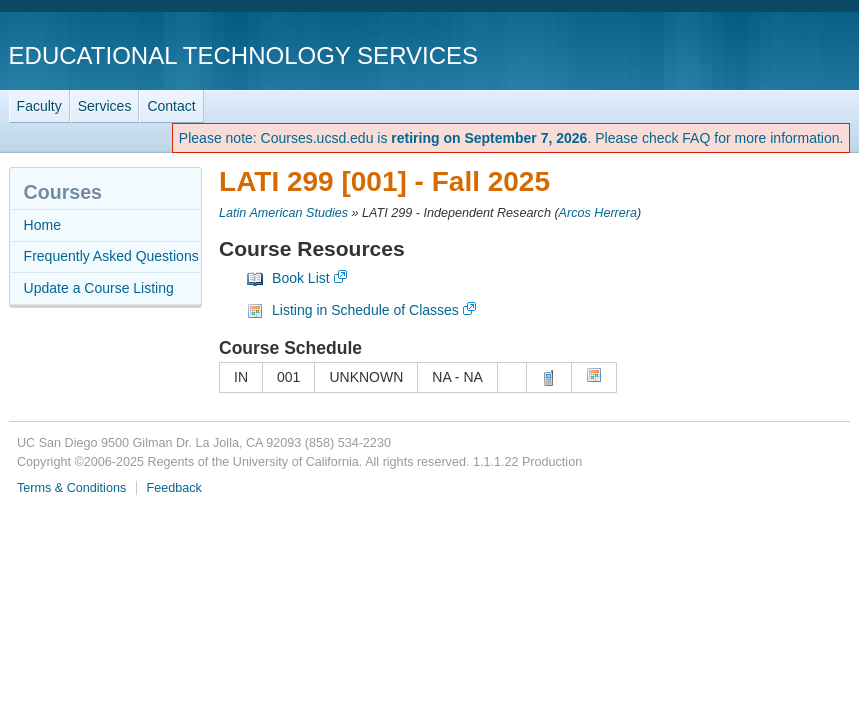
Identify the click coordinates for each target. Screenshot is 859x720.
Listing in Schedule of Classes (365, 310)
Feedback (173, 488)
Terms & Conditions (71, 488)
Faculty (39, 106)
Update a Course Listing (99, 288)
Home (42, 225)
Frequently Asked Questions (111, 256)
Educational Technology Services (243, 55)
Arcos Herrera (598, 213)
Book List (301, 278)
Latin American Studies (283, 213)
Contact (171, 106)
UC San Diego (735, 54)
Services (105, 106)
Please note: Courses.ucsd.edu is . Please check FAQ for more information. (511, 138)
